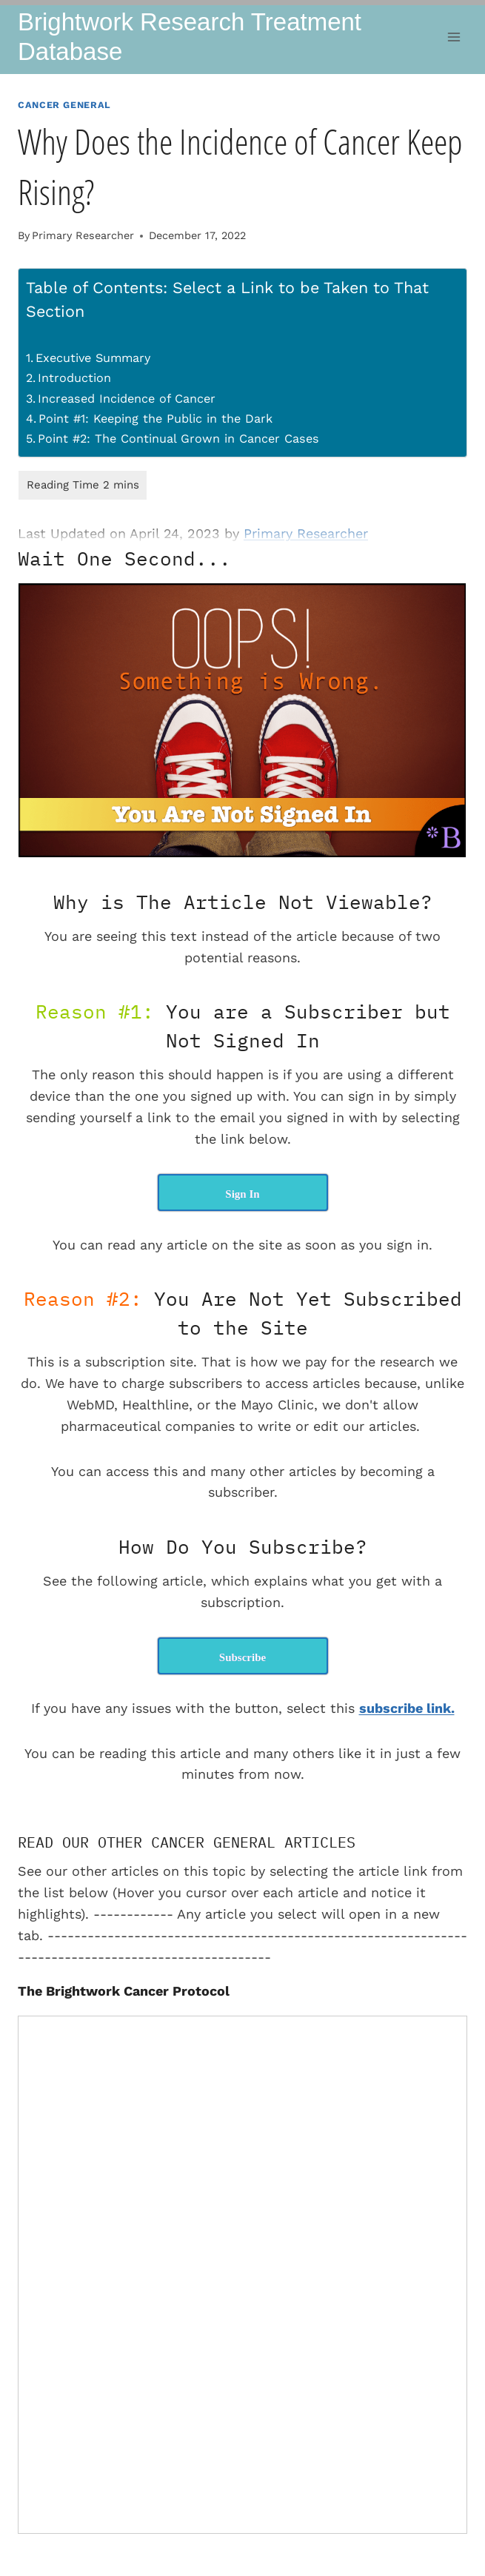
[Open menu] (453, 36)
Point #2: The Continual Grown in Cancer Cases (178, 439)
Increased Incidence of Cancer (126, 399)
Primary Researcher (83, 235)
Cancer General (64, 104)
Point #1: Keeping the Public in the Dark (155, 419)
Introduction (74, 378)
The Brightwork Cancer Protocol (124, 1991)
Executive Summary (93, 358)
